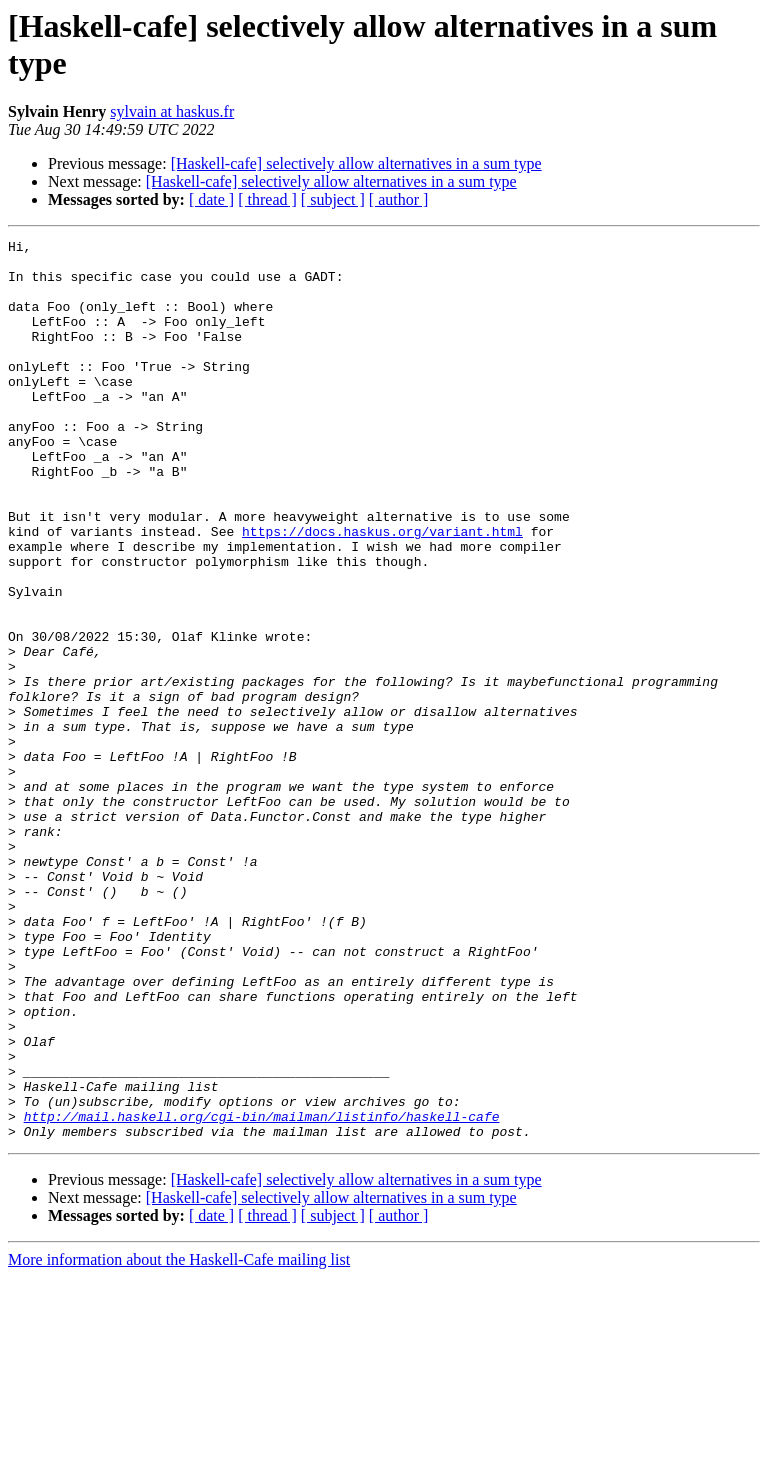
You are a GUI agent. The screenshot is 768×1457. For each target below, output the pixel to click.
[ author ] (399, 199)
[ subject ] (333, 199)
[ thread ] (267, 199)
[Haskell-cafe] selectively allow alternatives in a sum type (356, 163)
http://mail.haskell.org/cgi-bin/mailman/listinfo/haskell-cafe (262, 1293)
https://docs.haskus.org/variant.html (382, 591)
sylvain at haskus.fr (172, 111)
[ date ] (211, 199)
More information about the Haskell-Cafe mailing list (179, 1439)
